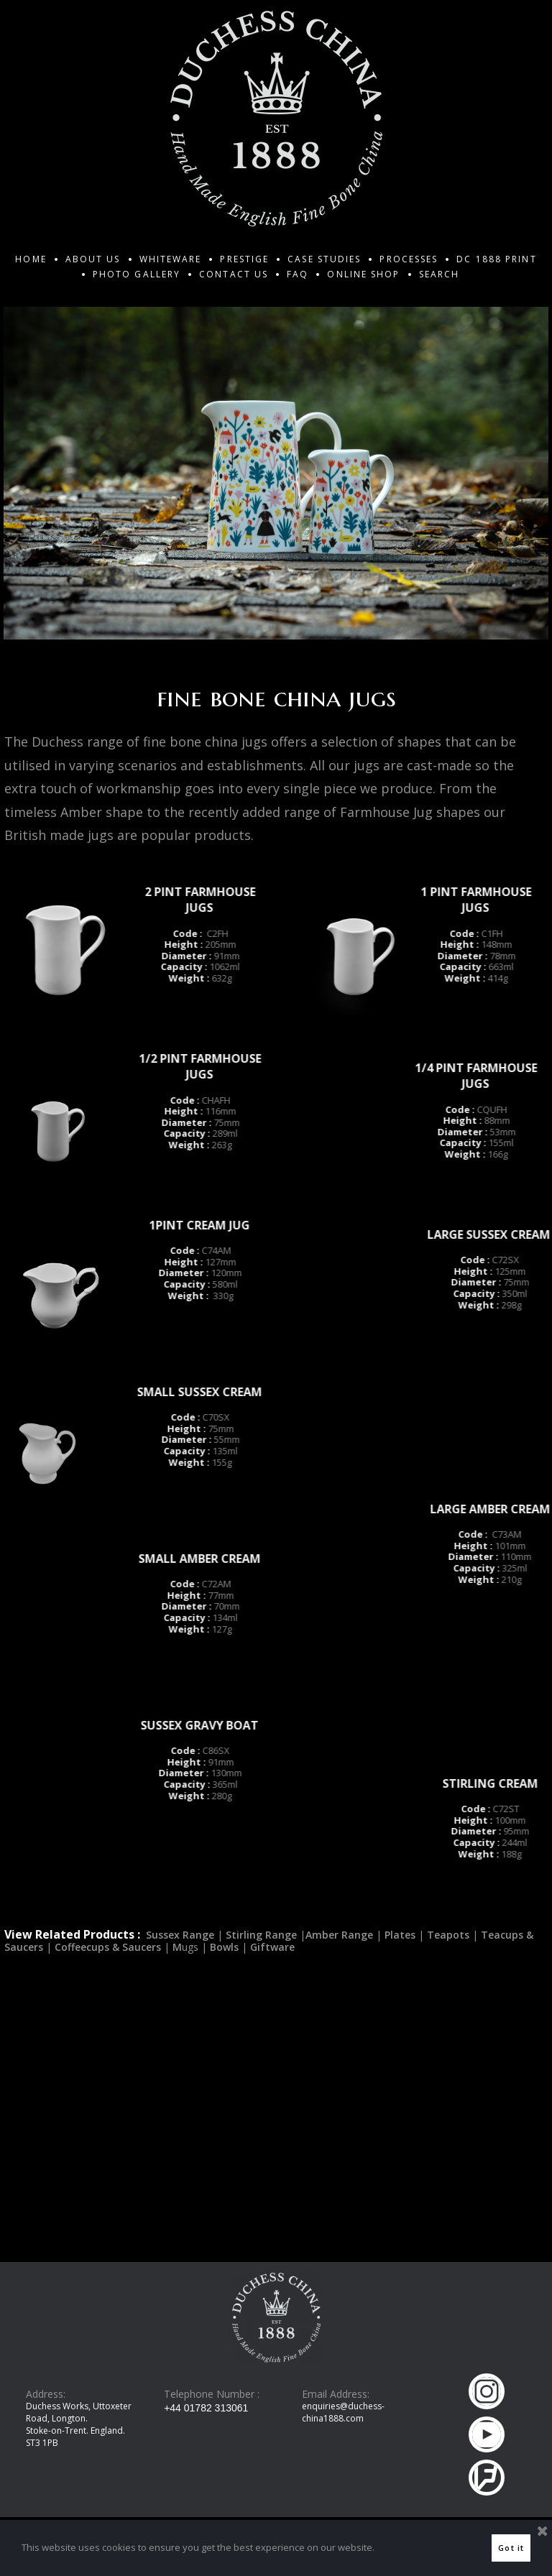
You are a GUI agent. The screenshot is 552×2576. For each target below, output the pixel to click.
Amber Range (340, 2042)
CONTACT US (233, 274)
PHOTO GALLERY (136, 274)
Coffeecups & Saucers (108, 2055)
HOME (30, 259)
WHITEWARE (170, 259)
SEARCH (439, 274)
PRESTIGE (244, 259)
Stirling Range (261, 2042)
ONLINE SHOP (363, 274)
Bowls (224, 2055)
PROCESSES (409, 259)
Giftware (272, 2055)
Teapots (448, 2042)
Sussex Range (180, 2042)
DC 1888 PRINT (496, 259)
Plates (400, 2042)
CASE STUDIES (324, 259)
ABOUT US (93, 259)
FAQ (297, 274)
